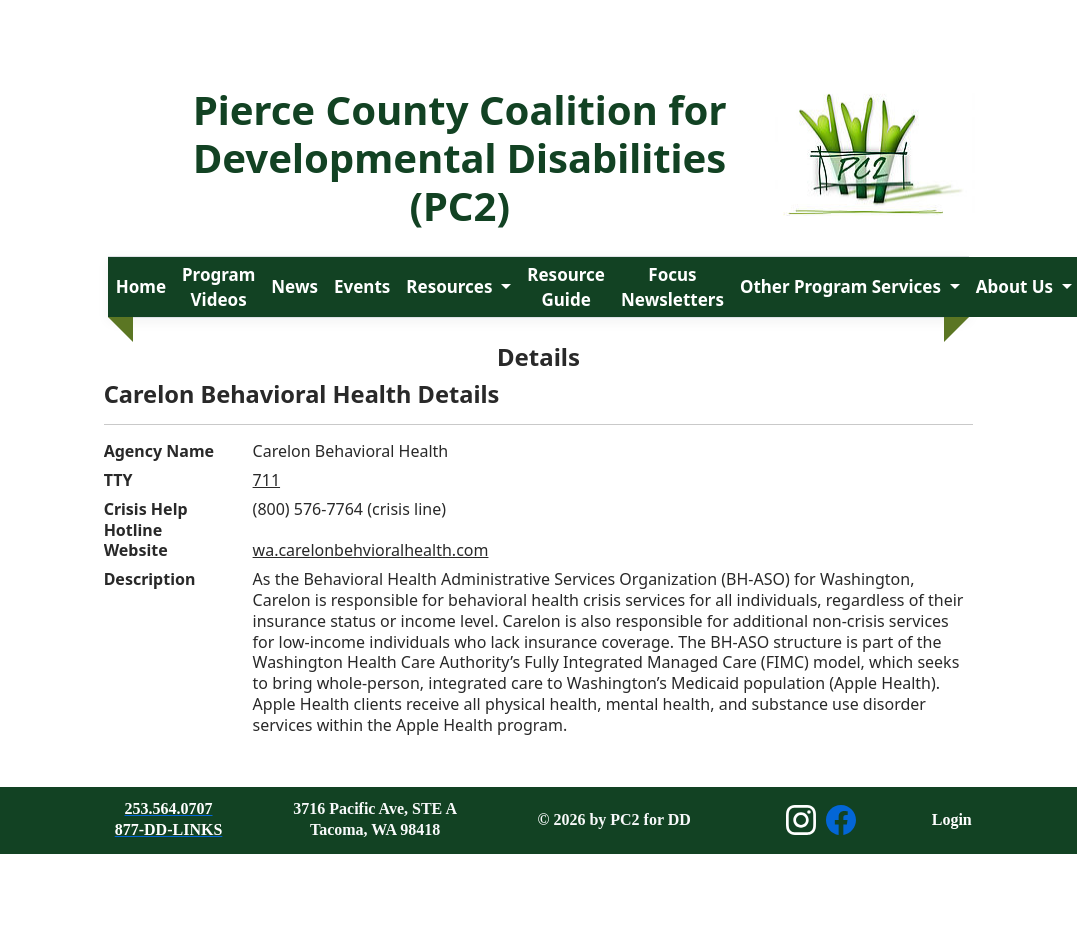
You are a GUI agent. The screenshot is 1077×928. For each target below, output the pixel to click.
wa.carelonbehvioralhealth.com (371, 550)
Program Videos (218, 287)
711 (266, 480)
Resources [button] (451, 286)
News (294, 286)
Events (362, 286)
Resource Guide (566, 287)
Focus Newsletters (672, 287)
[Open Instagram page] (801, 820)
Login (952, 819)
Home (141, 286)
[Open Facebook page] (841, 820)
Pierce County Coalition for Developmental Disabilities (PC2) (460, 157)
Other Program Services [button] (842, 286)
